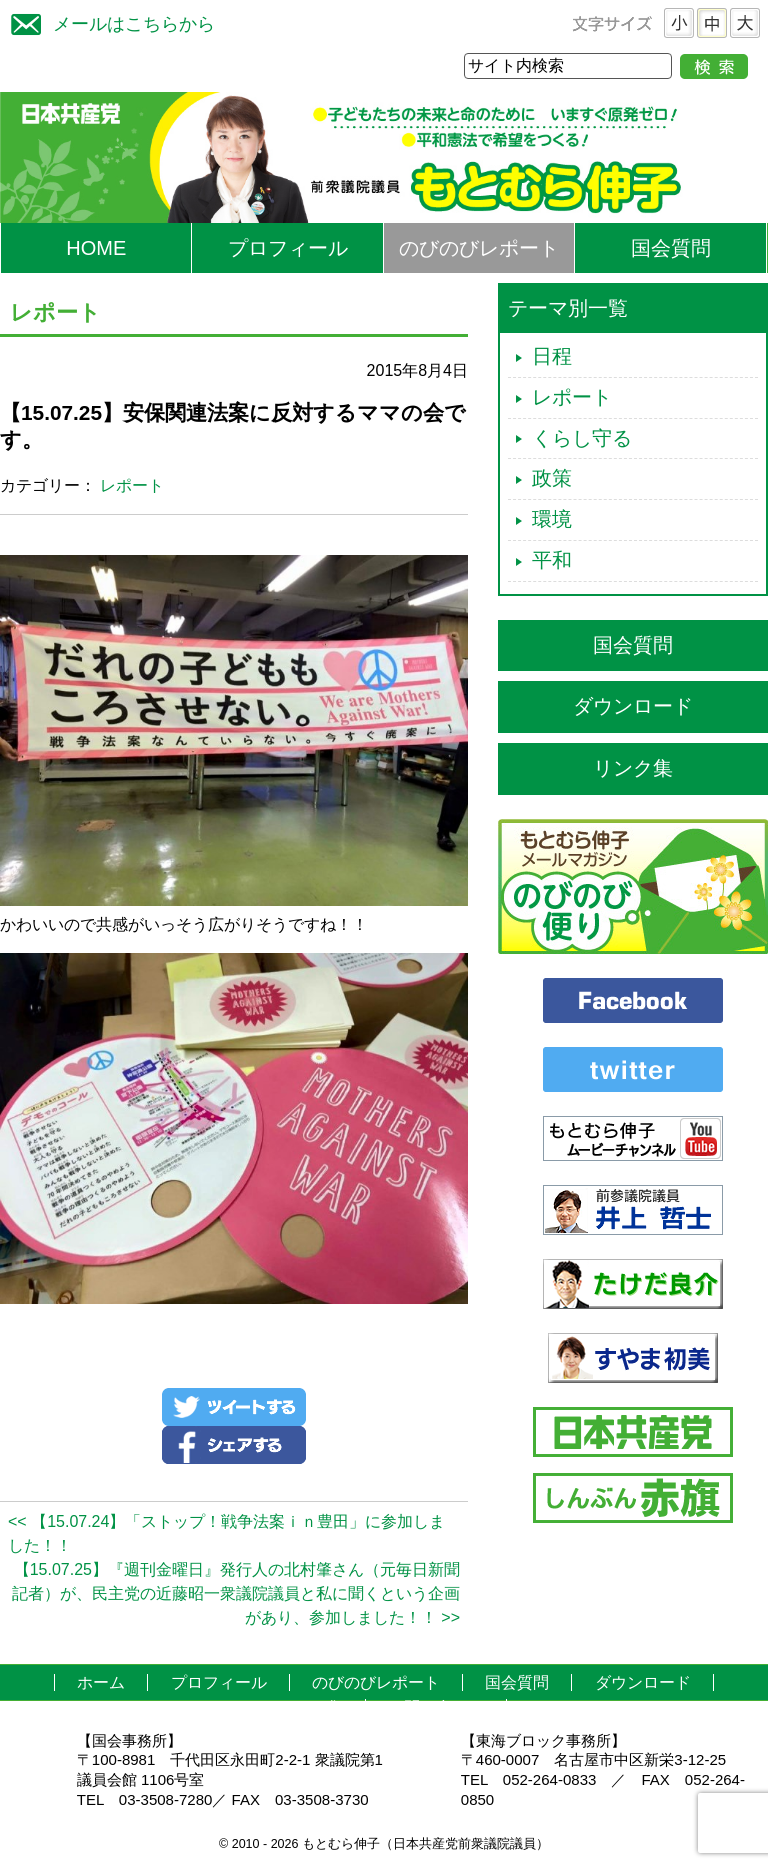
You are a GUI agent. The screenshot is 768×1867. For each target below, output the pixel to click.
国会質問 (671, 248)
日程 (552, 356)
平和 (552, 560)
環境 (552, 519)
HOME (96, 248)
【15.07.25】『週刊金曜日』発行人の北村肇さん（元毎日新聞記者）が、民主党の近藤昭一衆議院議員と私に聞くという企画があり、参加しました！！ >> (236, 1593)
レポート (132, 485)
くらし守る (582, 438)
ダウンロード (633, 706)
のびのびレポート (479, 248)
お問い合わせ (436, 1707)
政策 (552, 478)
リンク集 (633, 768)
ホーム (101, 1682)
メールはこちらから (108, 21)
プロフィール (288, 248)
